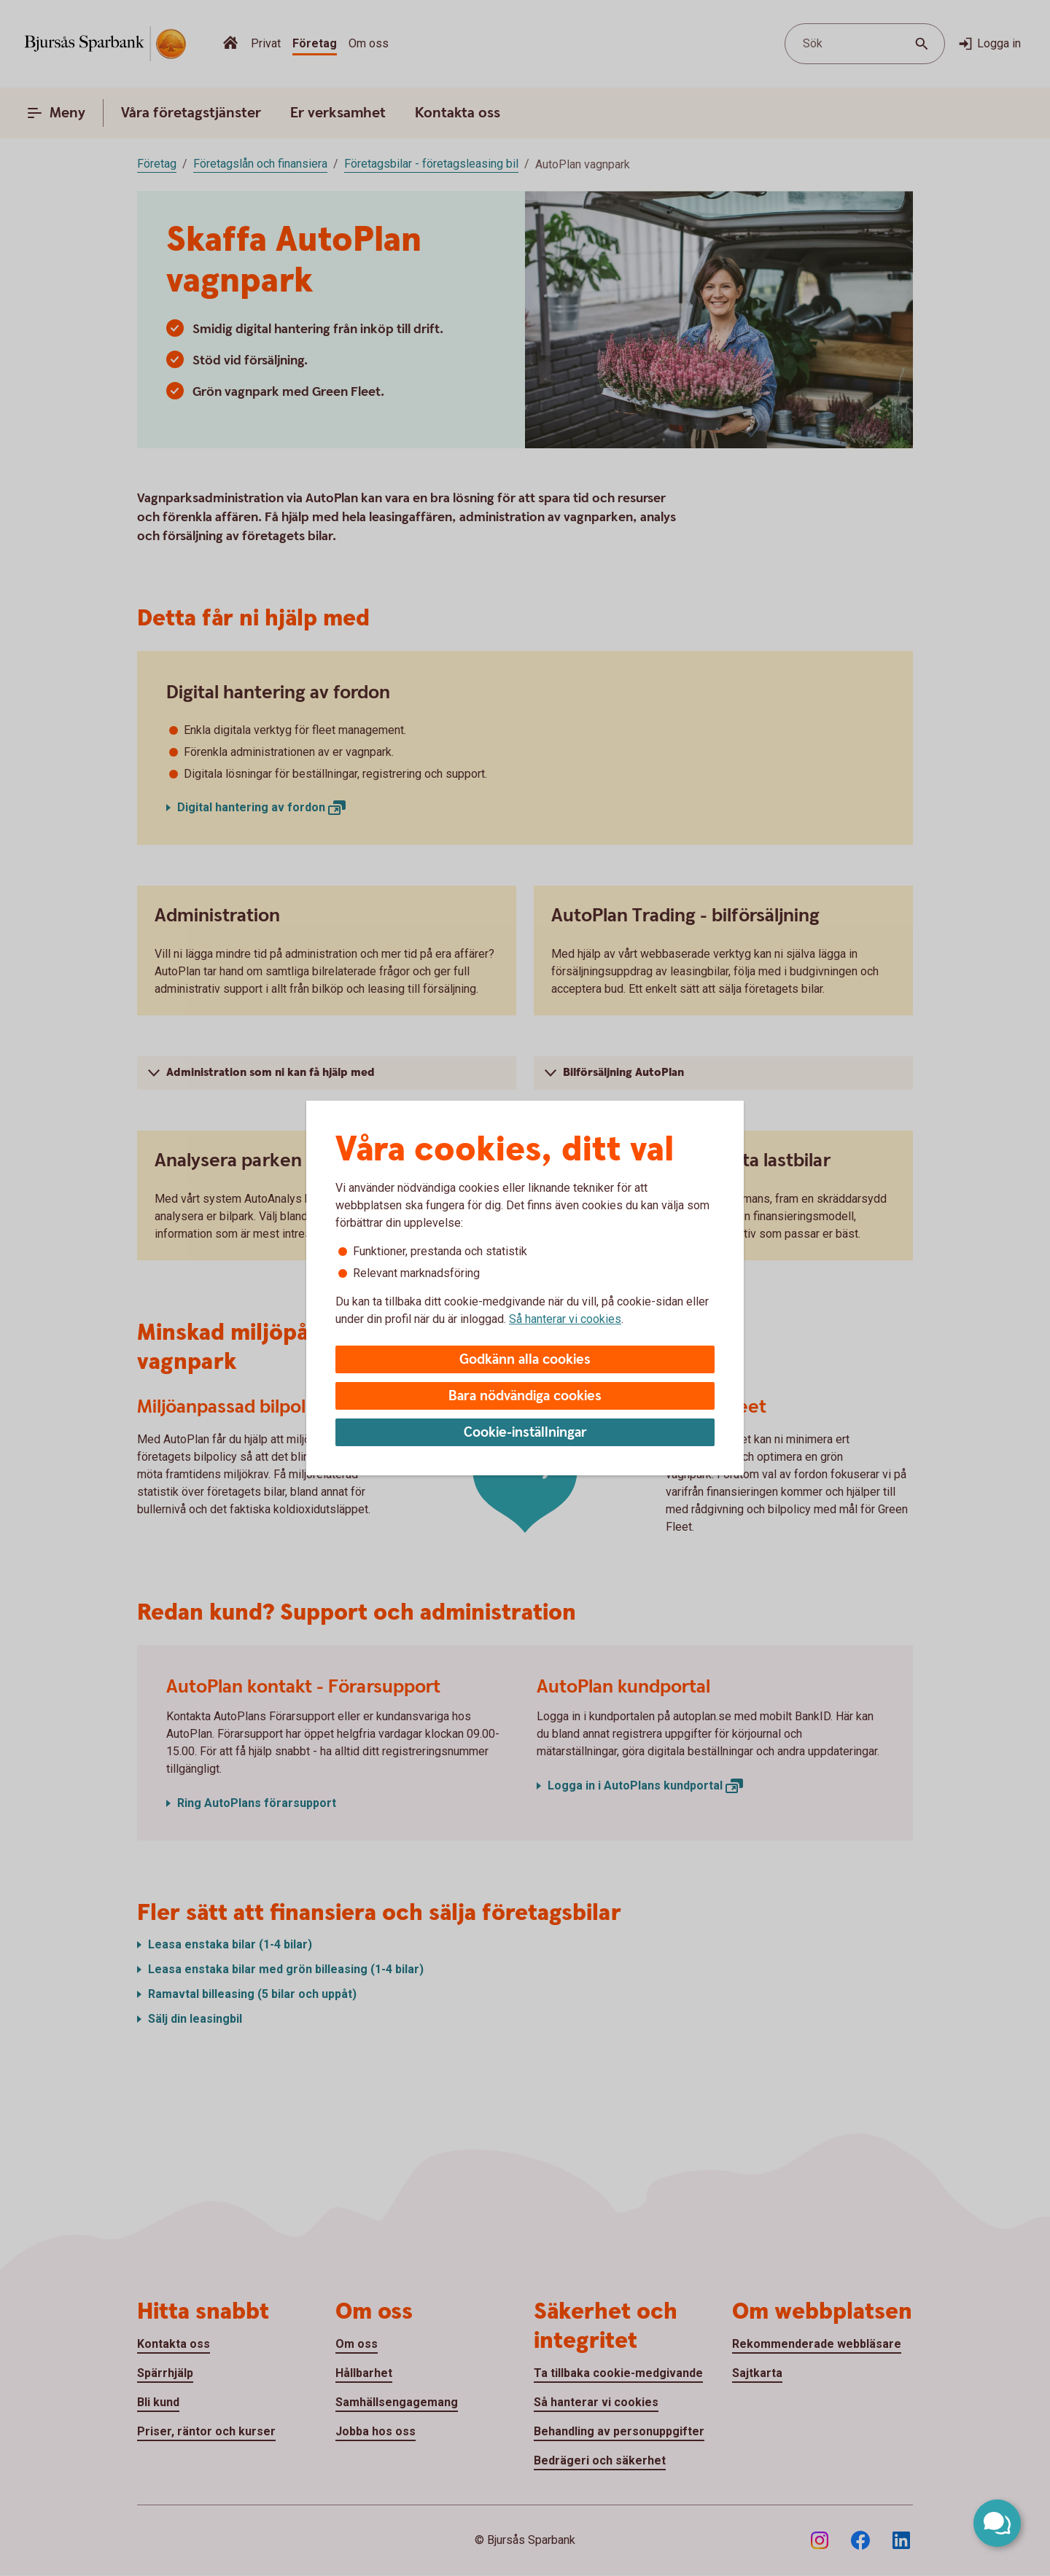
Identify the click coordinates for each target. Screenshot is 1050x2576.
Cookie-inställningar (525, 1433)
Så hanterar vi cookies (565, 1319)
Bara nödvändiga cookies (525, 1396)
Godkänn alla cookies (525, 1360)
